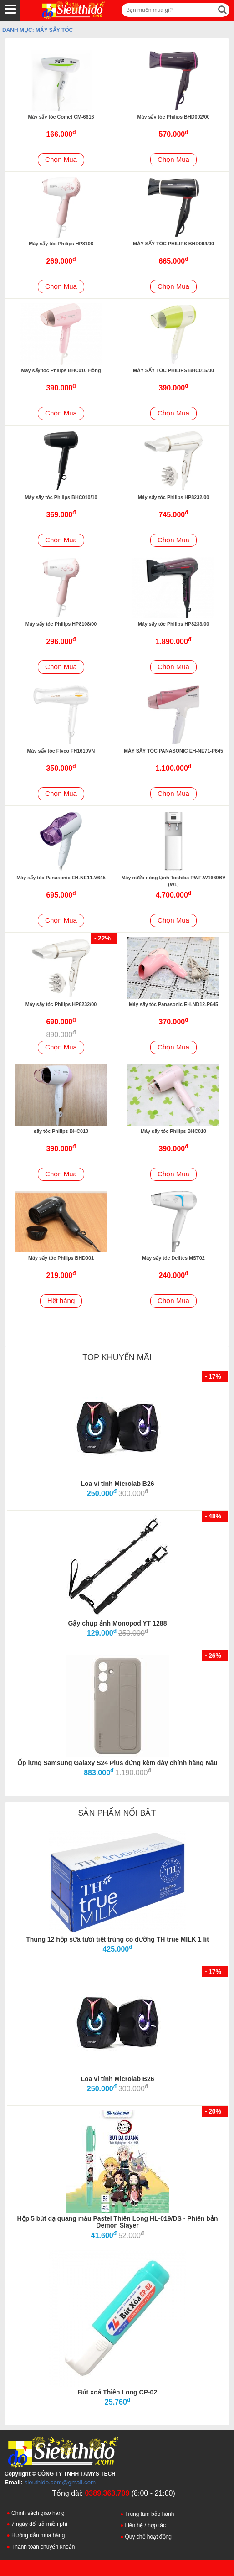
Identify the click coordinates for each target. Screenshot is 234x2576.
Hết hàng (61, 1300)
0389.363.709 (107, 2493)
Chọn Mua (61, 159)
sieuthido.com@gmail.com (60, 2482)
